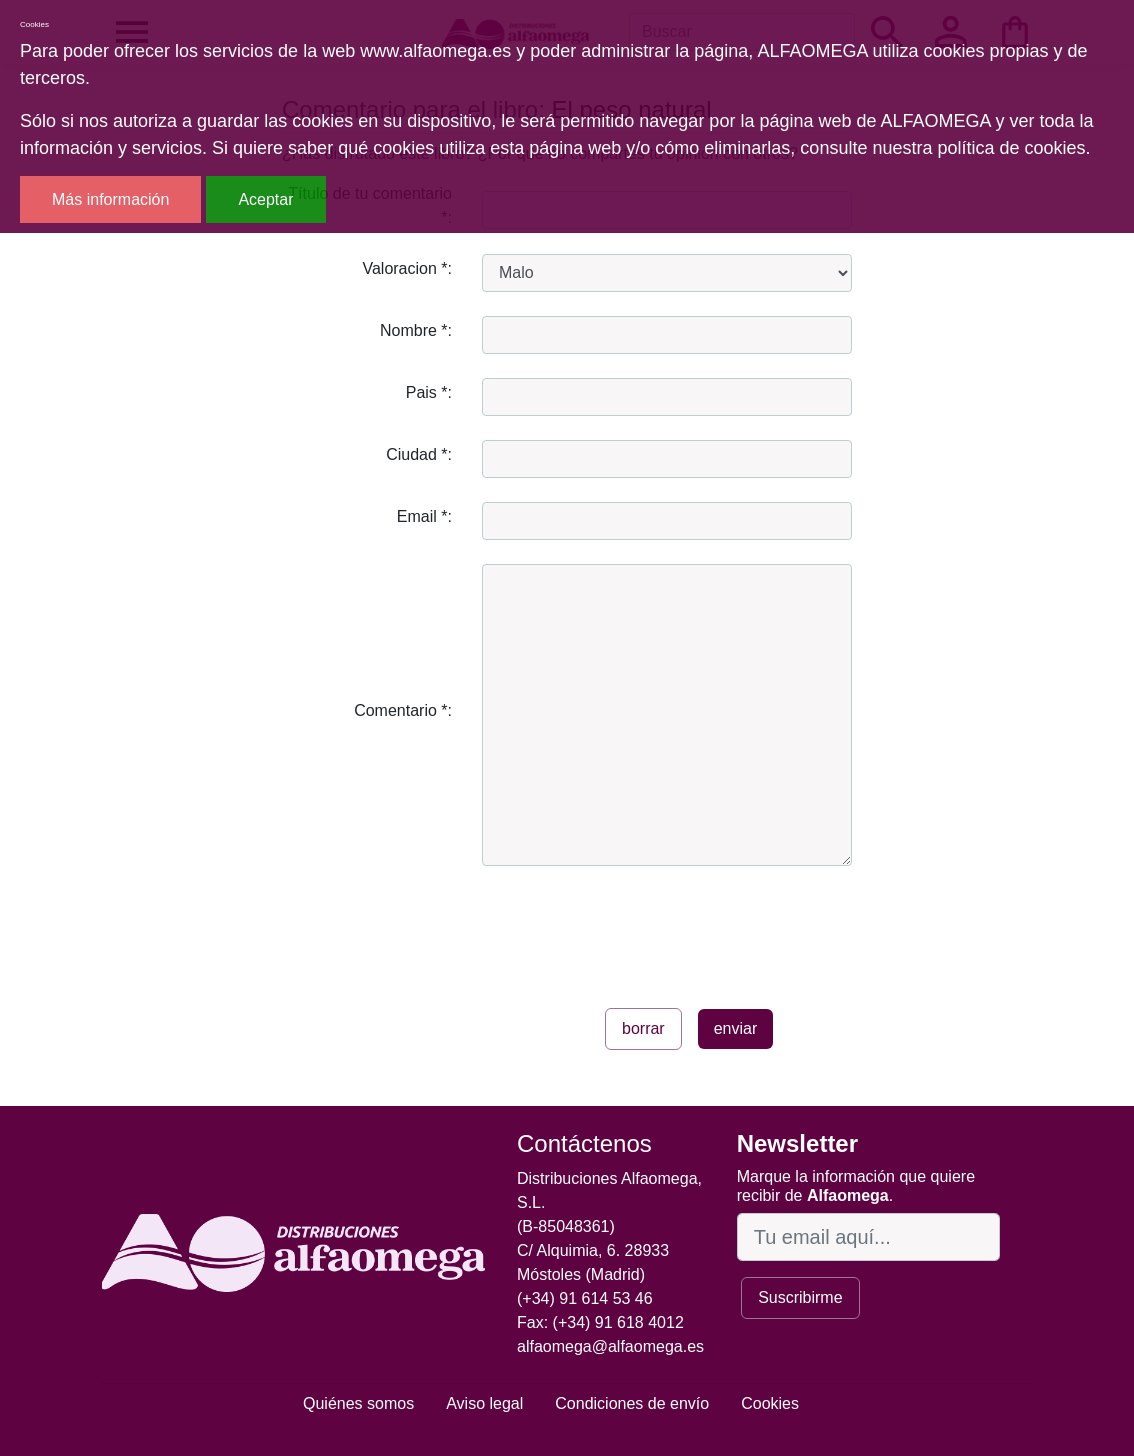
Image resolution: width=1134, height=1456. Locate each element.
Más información (110, 199)
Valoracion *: (407, 268)
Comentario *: (403, 710)
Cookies (770, 1403)
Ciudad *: (419, 454)
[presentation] (634, 929)
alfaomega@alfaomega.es (610, 1346)
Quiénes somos (358, 1403)
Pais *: (429, 392)
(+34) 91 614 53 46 (585, 1298)
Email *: (424, 516)
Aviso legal (484, 1403)
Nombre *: (416, 330)
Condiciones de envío (632, 1403)
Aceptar (265, 199)
